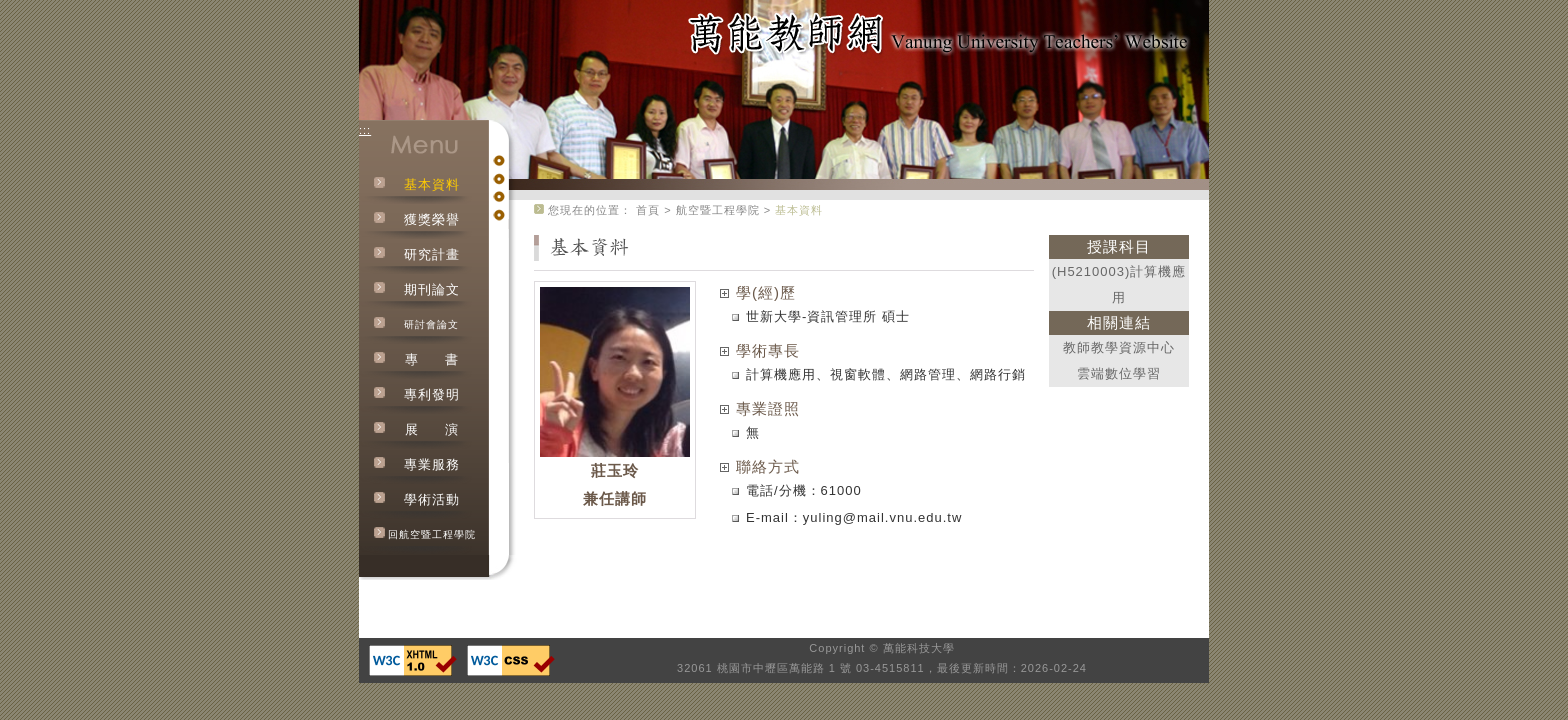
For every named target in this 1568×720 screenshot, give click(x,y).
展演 (432, 429)
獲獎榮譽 (432, 219)
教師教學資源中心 (1119, 347)
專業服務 (432, 464)
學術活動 (432, 499)
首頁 (648, 210)
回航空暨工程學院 (432, 534)
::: (365, 130)
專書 (432, 359)
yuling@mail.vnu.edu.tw (882, 517)
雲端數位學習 (1119, 373)
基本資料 (432, 184)
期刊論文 (432, 289)
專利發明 (432, 394)
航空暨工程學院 (718, 210)
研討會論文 (431, 324)
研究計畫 (432, 254)
